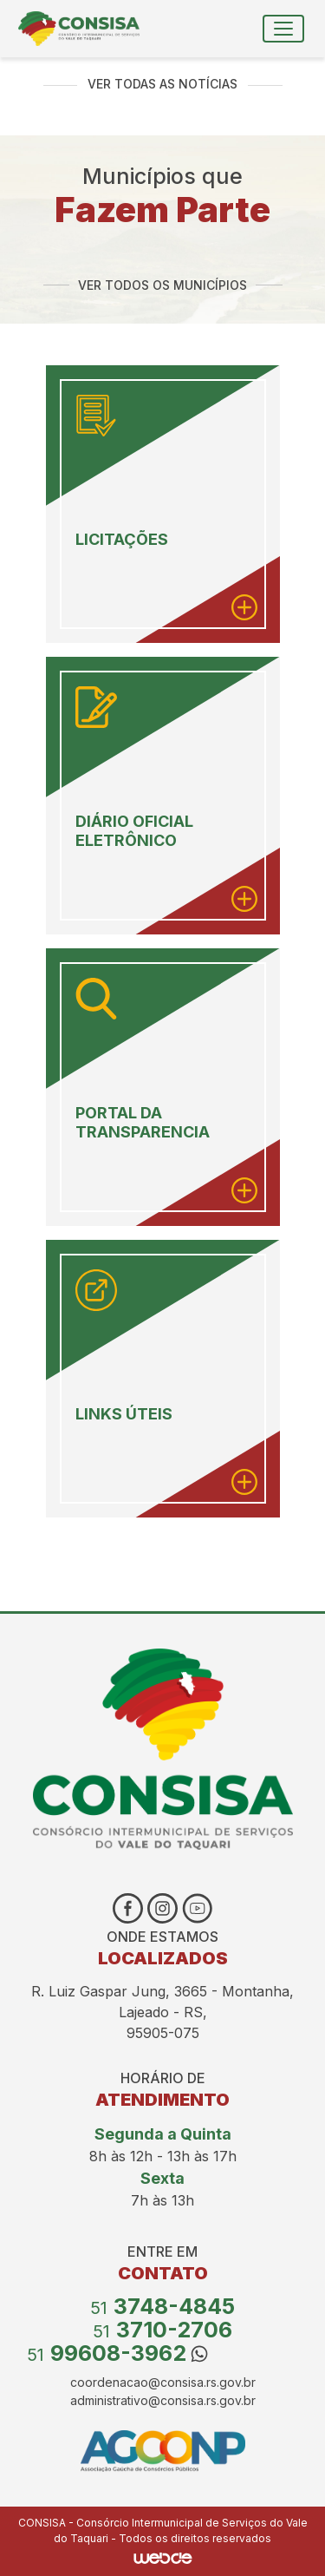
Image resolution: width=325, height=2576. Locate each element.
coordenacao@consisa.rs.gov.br (163, 2382)
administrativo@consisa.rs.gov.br (163, 2400)
